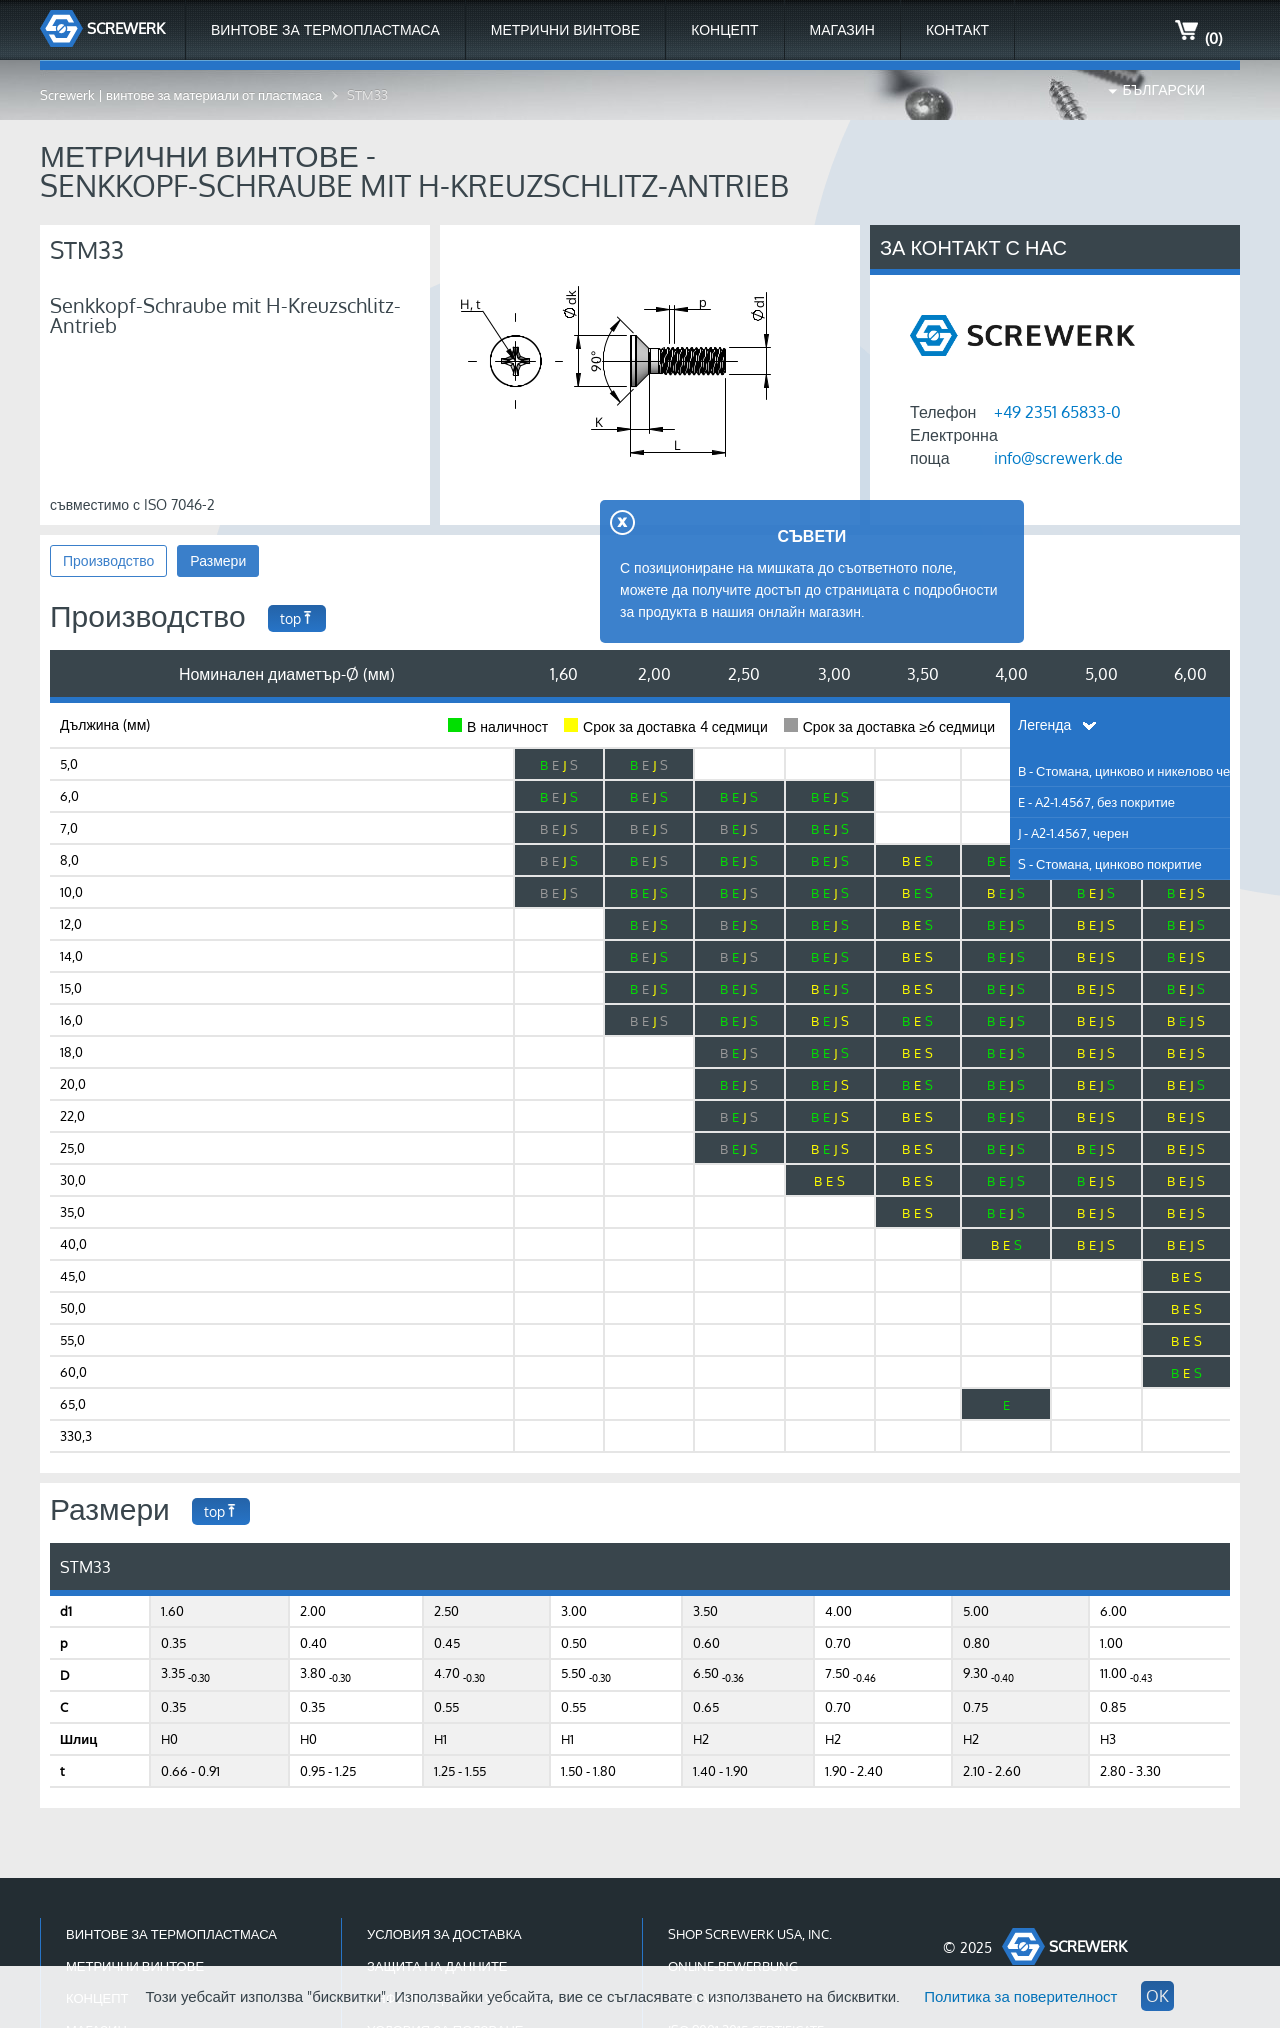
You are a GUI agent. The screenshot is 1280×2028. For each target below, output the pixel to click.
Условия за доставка (444, 1934)
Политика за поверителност (1020, 1996)
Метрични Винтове (565, 29)
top (297, 618)
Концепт (724, 29)
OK (1157, 1996)
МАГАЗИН (842, 29)
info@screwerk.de (1058, 458)
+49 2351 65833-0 (1057, 412)
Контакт (957, 29)
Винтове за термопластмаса (325, 29)
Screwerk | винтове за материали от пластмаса (181, 95)
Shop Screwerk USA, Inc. (750, 1934)
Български (1164, 89)
